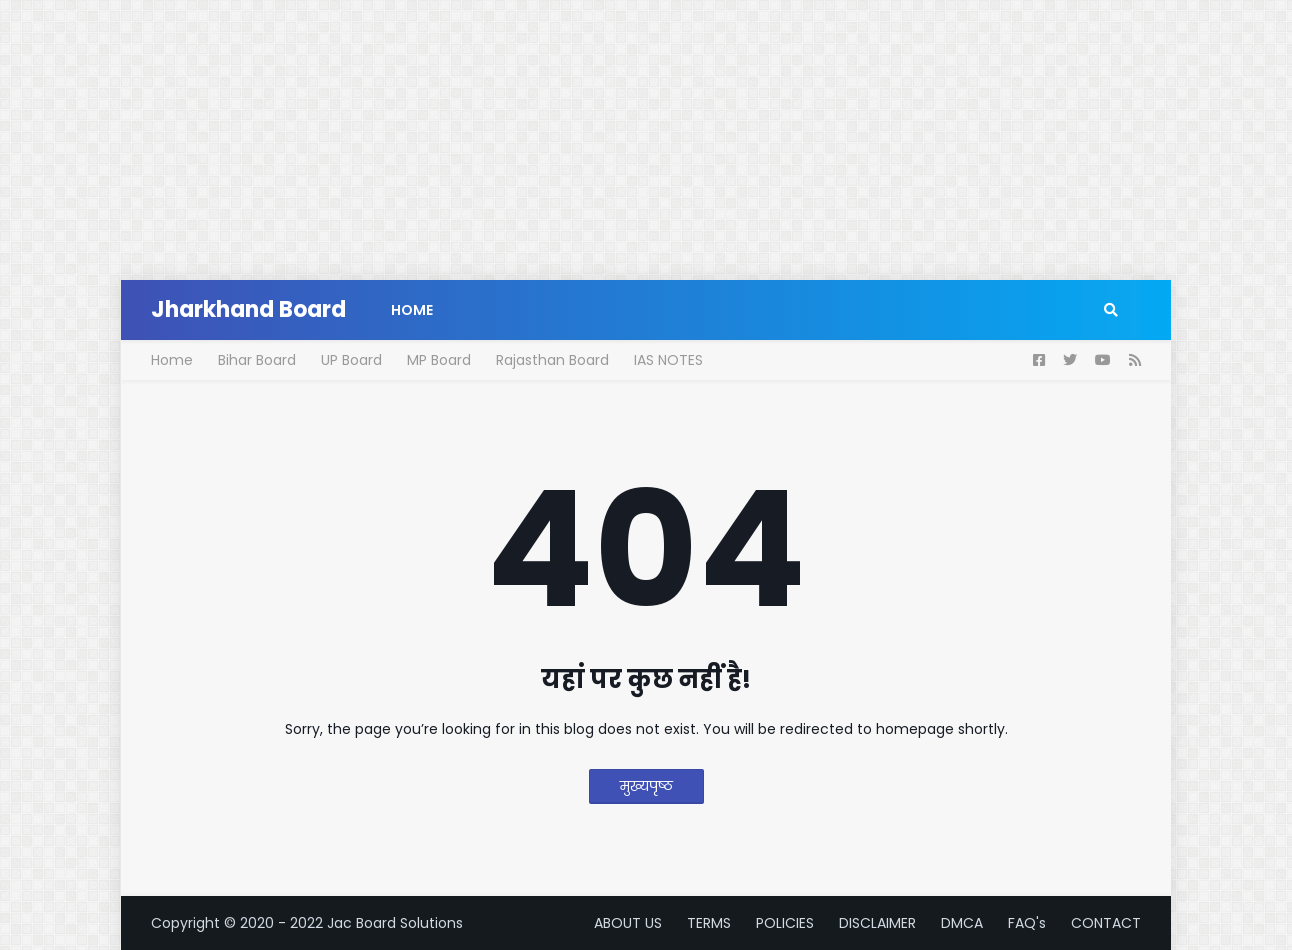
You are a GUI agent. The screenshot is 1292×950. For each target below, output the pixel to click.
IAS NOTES (668, 360)
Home (172, 360)
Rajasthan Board (552, 360)
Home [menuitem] (412, 310)
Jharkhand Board (248, 309)
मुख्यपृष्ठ (646, 786)
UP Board (351, 360)
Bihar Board (257, 360)
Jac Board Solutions (395, 923)
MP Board (439, 360)
